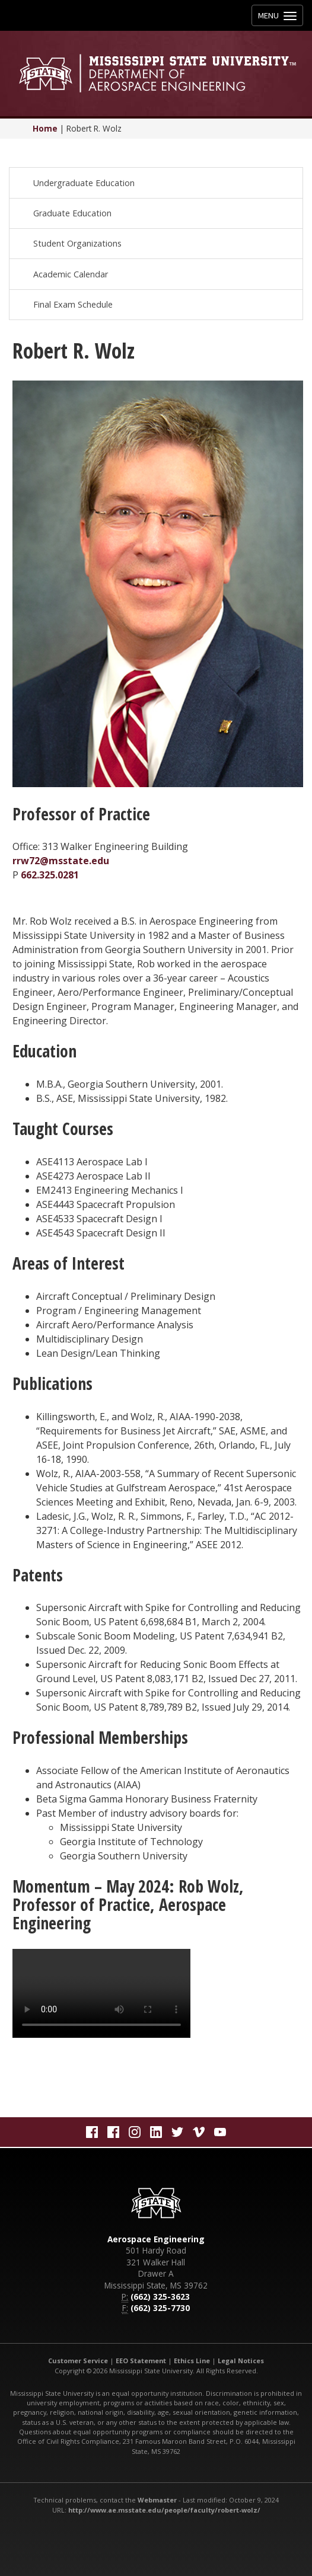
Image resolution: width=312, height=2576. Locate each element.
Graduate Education (72, 213)
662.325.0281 (50, 874)
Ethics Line (192, 2360)
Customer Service (78, 2360)
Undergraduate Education (84, 182)
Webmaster (157, 2499)
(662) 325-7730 (160, 2307)
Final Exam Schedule (73, 304)
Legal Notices (241, 2360)
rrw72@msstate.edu (60, 860)
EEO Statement (141, 2360)
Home (45, 128)
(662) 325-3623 (160, 2296)
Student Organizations (77, 243)
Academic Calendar (70, 274)
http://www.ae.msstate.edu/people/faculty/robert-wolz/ (164, 2509)
